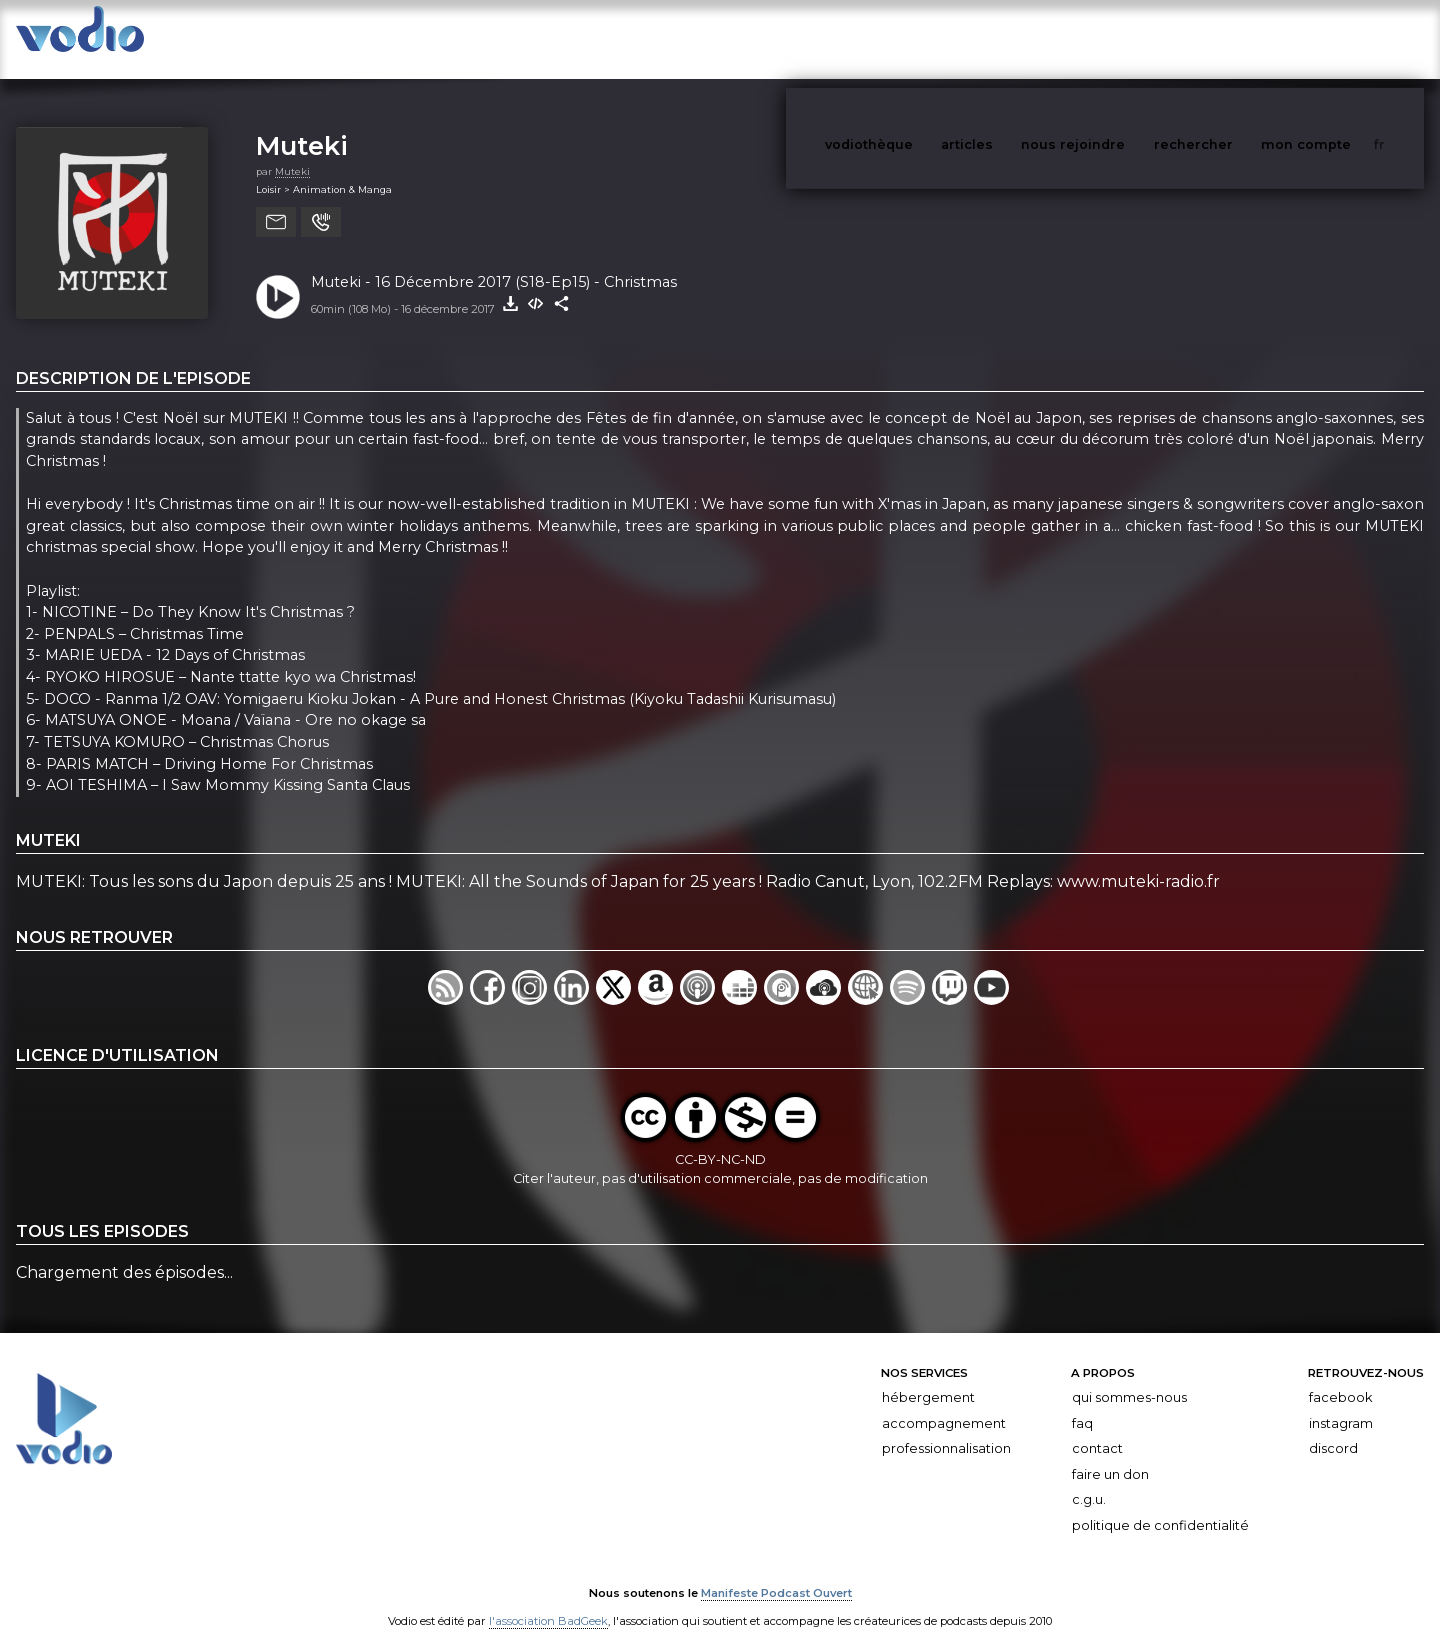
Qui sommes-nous (1129, 1377)
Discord (1333, 1428)
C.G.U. (1089, 1479)
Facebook (1340, 1377)
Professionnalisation (946, 1428)
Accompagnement (944, 1403)
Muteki (302, 125)
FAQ (1082, 1403)
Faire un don (1110, 1454)
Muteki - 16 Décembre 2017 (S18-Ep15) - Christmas (494, 262)
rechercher (1230, 38)
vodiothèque (917, 38)
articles (1012, 38)
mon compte (1339, 38)
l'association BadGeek (548, 1601)
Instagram (1341, 1403)
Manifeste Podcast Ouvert (776, 1573)
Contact (1097, 1428)
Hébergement (928, 1377)
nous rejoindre (1114, 38)
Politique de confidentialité (1160, 1505)
